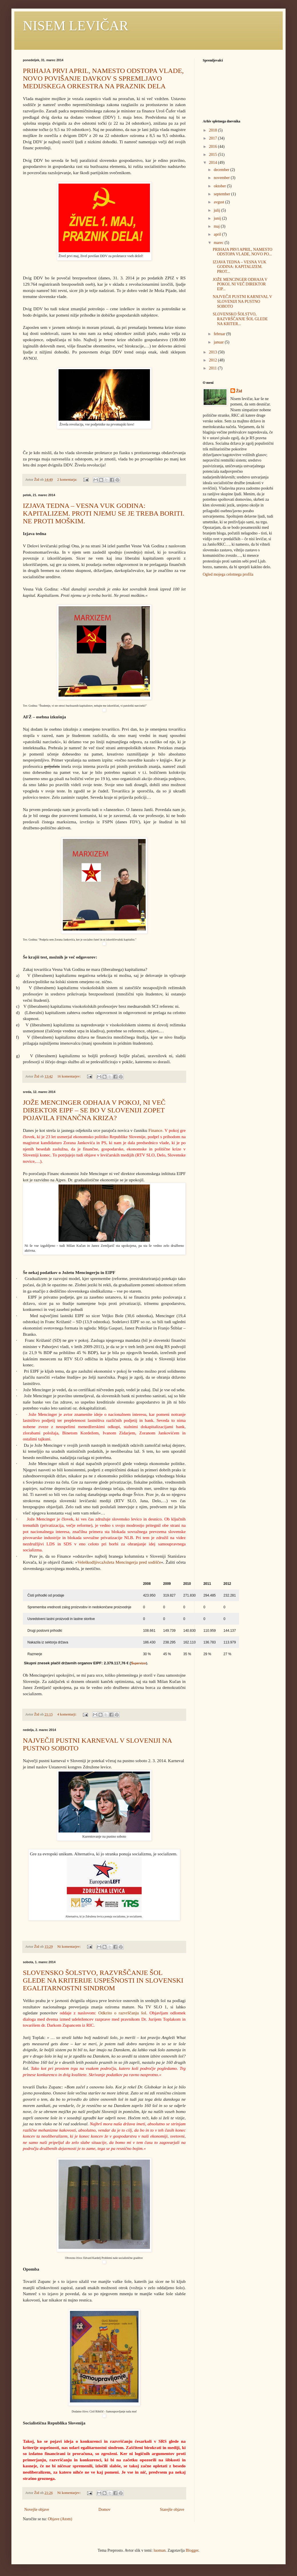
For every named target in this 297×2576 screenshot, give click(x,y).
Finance (155, 1130)
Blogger (192, 2550)
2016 (213, 146)
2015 (213, 154)
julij (217, 210)
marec (219, 242)
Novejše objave (36, 2509)
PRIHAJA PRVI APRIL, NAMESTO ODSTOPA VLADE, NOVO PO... (242, 252)
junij (218, 218)
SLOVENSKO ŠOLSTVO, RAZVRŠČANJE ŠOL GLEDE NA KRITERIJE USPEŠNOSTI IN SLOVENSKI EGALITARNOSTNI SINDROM (103, 1980)
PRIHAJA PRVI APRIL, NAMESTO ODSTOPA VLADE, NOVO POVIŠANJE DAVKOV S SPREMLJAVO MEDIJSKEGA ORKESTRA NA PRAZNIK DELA (103, 78)
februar (220, 334)
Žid (239, 391)
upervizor (139, 1663)
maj (217, 226)
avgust (219, 202)
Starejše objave (172, 2509)
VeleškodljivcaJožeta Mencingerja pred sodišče (119, 1562)
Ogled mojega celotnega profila (228, 574)
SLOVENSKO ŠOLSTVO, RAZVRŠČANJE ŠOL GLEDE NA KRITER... (240, 319)
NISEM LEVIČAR (75, 25)
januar (219, 342)
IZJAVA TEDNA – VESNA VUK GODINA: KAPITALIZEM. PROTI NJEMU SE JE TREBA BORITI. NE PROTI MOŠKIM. (103, 513)
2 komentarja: (67, 480)
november (222, 178)
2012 (213, 360)
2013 (213, 352)
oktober (220, 186)
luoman (160, 2550)
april (218, 234)
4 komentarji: (67, 1714)
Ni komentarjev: (69, 1947)
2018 (213, 130)
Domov (105, 2509)
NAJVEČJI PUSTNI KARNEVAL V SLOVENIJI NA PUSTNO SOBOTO (242, 302)
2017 (213, 138)
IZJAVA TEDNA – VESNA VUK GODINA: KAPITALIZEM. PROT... (239, 267)
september (222, 194)
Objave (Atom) (60, 2519)
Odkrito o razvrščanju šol (122, 2012)
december (222, 170)
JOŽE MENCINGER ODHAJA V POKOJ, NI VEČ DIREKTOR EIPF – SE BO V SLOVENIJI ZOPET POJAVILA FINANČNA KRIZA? (94, 1110)
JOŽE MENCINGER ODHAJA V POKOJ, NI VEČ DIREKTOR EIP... (240, 284)
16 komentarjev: (69, 1076)
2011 (213, 368)
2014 (213, 162)
